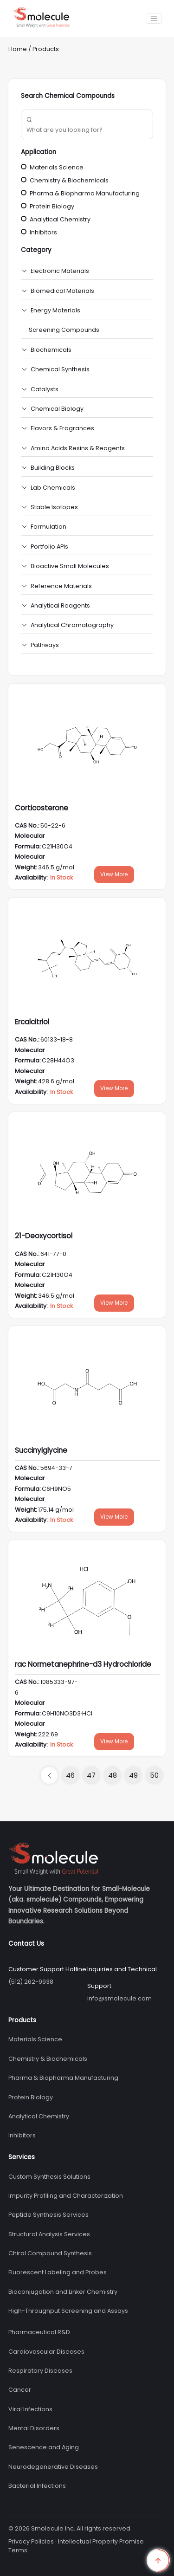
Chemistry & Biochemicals (65, 180)
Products (45, 49)
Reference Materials (61, 586)
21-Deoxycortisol (43, 1236)
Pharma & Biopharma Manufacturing (80, 193)
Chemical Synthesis (60, 369)
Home (17, 49)
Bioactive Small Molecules (70, 566)
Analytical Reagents (60, 605)
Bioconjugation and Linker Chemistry (62, 2292)
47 (91, 1775)
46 (70, 1775)
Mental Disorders (33, 2428)
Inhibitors (39, 232)
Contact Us (26, 1943)
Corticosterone (41, 808)
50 (154, 1775)
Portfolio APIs (49, 546)
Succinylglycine (41, 1450)
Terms (17, 2550)
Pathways (45, 645)
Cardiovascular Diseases (46, 2352)
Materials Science (52, 167)
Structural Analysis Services (49, 2234)
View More (114, 874)
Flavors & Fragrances (62, 428)
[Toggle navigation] (154, 18)
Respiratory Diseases (40, 2371)
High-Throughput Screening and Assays (68, 2311)
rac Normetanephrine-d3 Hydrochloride (83, 1664)
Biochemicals (51, 350)
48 (112, 1775)
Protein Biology (47, 206)
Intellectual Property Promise (101, 2541)
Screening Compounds (64, 330)
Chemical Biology (57, 409)
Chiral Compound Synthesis (50, 2253)
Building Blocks (53, 468)
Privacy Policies (31, 2541)
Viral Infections (30, 2409)
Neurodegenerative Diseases (53, 2467)
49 (133, 1775)
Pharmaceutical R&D (39, 2332)
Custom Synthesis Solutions (49, 2177)
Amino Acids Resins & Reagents (78, 448)
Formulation (48, 527)
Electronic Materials (60, 271)
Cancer (19, 2390)
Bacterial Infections (37, 2486)
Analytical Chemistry (55, 219)
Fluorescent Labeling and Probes (57, 2272)
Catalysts (44, 389)
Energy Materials (55, 310)
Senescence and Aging (43, 2447)
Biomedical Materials (62, 291)
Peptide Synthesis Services (48, 2215)
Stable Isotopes (54, 507)
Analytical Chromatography (72, 625)
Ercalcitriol (32, 1022)
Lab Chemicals (53, 488)
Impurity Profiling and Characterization (65, 2196)
